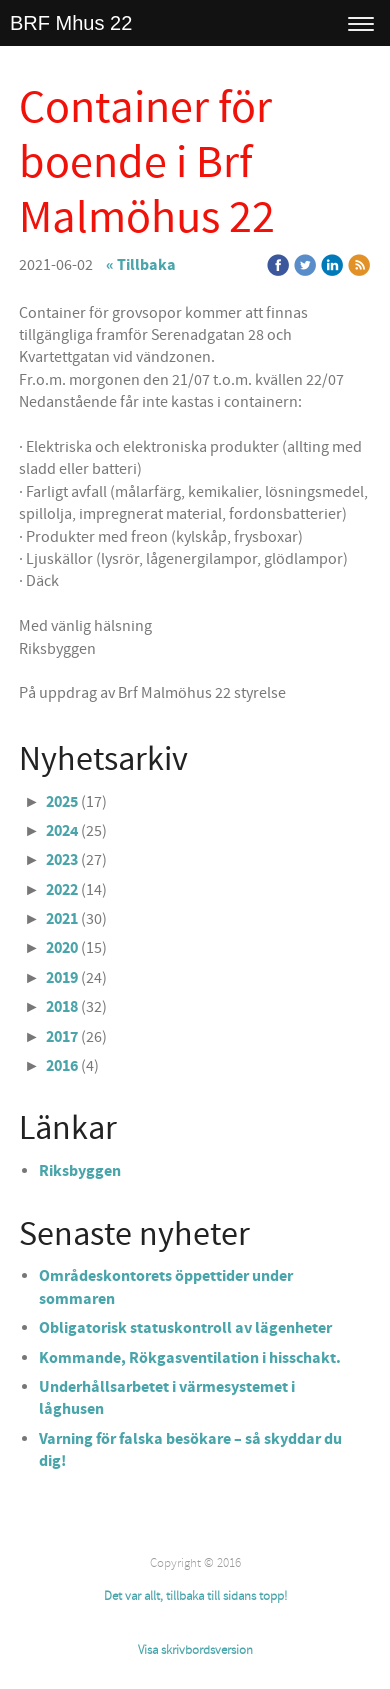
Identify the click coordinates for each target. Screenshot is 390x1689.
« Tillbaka (141, 265)
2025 (62, 802)
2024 (62, 831)
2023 (62, 860)
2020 (62, 948)
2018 (62, 1007)
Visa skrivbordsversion (195, 1650)
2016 (62, 1066)
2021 (62, 919)
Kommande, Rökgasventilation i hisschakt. (190, 1358)
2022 (62, 890)
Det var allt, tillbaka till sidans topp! (195, 1596)
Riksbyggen (80, 1171)
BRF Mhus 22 (71, 23)
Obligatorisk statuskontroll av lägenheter (185, 1328)
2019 (62, 978)
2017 (62, 1037)
